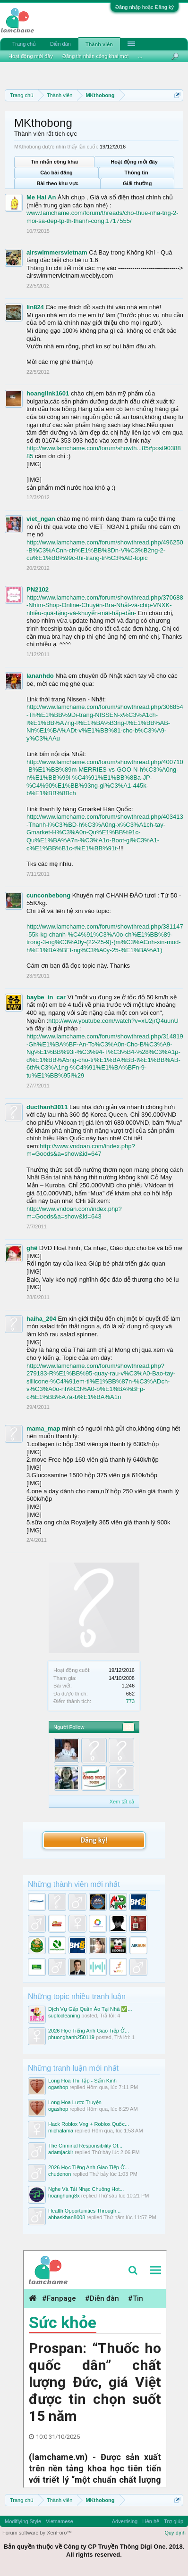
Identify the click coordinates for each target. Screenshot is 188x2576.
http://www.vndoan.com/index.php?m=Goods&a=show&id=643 (74, 1212)
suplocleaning (64, 2015)
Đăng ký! (94, 1839)
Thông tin (136, 172)
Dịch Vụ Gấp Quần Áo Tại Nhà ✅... (90, 2009)
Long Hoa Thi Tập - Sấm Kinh (82, 2080)
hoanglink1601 (47, 393)
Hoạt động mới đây (134, 162)
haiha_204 (41, 1318)
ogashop (58, 2087)
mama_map (43, 1428)
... (140, 56)
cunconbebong (48, 895)
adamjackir (60, 2152)
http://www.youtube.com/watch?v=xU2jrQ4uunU (113, 1020)
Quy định (175, 2532)
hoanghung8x (64, 2195)
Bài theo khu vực (57, 183)
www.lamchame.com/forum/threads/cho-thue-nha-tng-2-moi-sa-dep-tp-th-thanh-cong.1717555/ (102, 216)
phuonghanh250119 (71, 2037)
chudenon (59, 2174)
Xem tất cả (122, 1801)
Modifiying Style (23, 2521)
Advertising (124, 2521)
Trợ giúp (173, 2521)
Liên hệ (150, 2521)
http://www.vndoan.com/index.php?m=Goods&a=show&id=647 (80, 1150)
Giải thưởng (137, 183)
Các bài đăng (56, 172)
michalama (60, 2130)
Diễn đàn (60, 44)
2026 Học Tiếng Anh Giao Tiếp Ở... (88, 2030)
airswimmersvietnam (56, 252)
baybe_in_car (46, 997)
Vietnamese (59, 2521)
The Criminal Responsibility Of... (85, 2145)
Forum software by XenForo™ (37, 2532)
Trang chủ (24, 44)
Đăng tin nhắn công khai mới (95, 56)
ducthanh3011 (47, 1107)
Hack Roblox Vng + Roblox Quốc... (88, 2124)
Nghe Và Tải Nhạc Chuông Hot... (86, 2189)
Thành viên (99, 44)
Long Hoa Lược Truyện (75, 2102)
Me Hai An (41, 197)
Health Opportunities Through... (84, 2211)
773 (130, 1701)
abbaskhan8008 (66, 2217)
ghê (31, 1247)
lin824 (35, 307)
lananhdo (40, 675)
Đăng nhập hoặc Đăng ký (144, 7)
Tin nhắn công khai (54, 162)
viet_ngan (40, 518)
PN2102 (37, 589)
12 (128, 1727)
